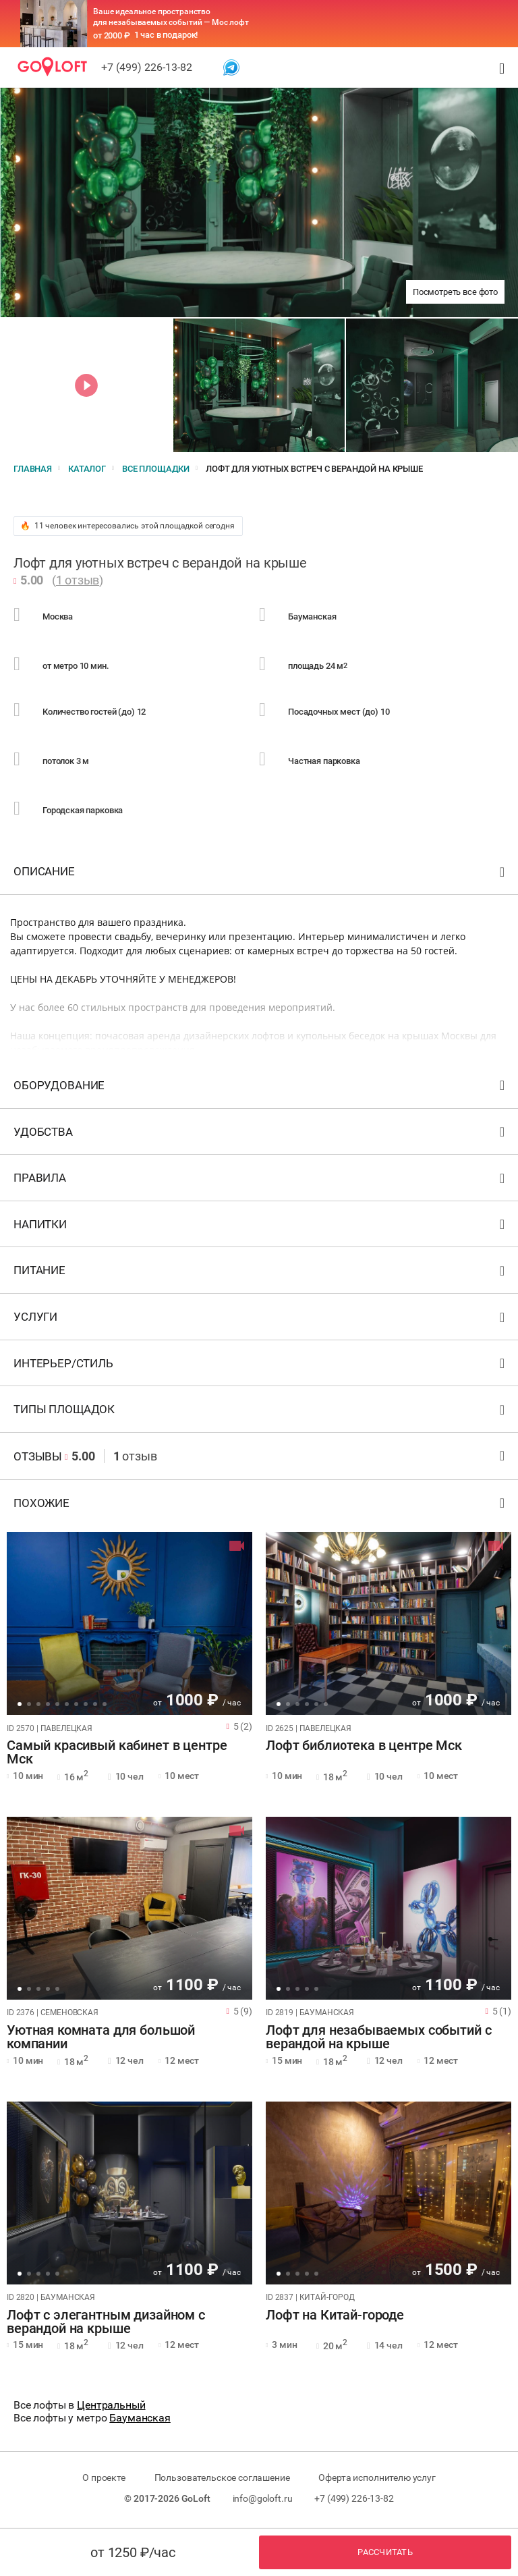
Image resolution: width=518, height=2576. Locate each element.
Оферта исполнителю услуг (376, 2477)
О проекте (103, 2477)
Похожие (260, 1506)
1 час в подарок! (166, 35)
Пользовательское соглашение (222, 2477)
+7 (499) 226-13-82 (146, 67)
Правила (260, 1181)
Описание (260, 874)
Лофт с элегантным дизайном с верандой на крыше (106, 2322)
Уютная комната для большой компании (101, 2037)
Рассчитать (385, 2552)
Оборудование (260, 1088)
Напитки (260, 1227)
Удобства (260, 1135)
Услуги (260, 1320)
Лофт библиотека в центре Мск (364, 1745)
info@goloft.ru (263, 2498)
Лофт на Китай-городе (335, 2315)
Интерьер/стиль (260, 1366)
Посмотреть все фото (455, 292)
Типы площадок (260, 1412)
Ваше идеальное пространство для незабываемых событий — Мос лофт (171, 17)
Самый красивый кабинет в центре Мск (117, 1752)
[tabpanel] (129, 1623)
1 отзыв (77, 580)
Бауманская (140, 2417)
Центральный (111, 2405)
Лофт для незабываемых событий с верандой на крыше (378, 2037)
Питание (260, 1273)
